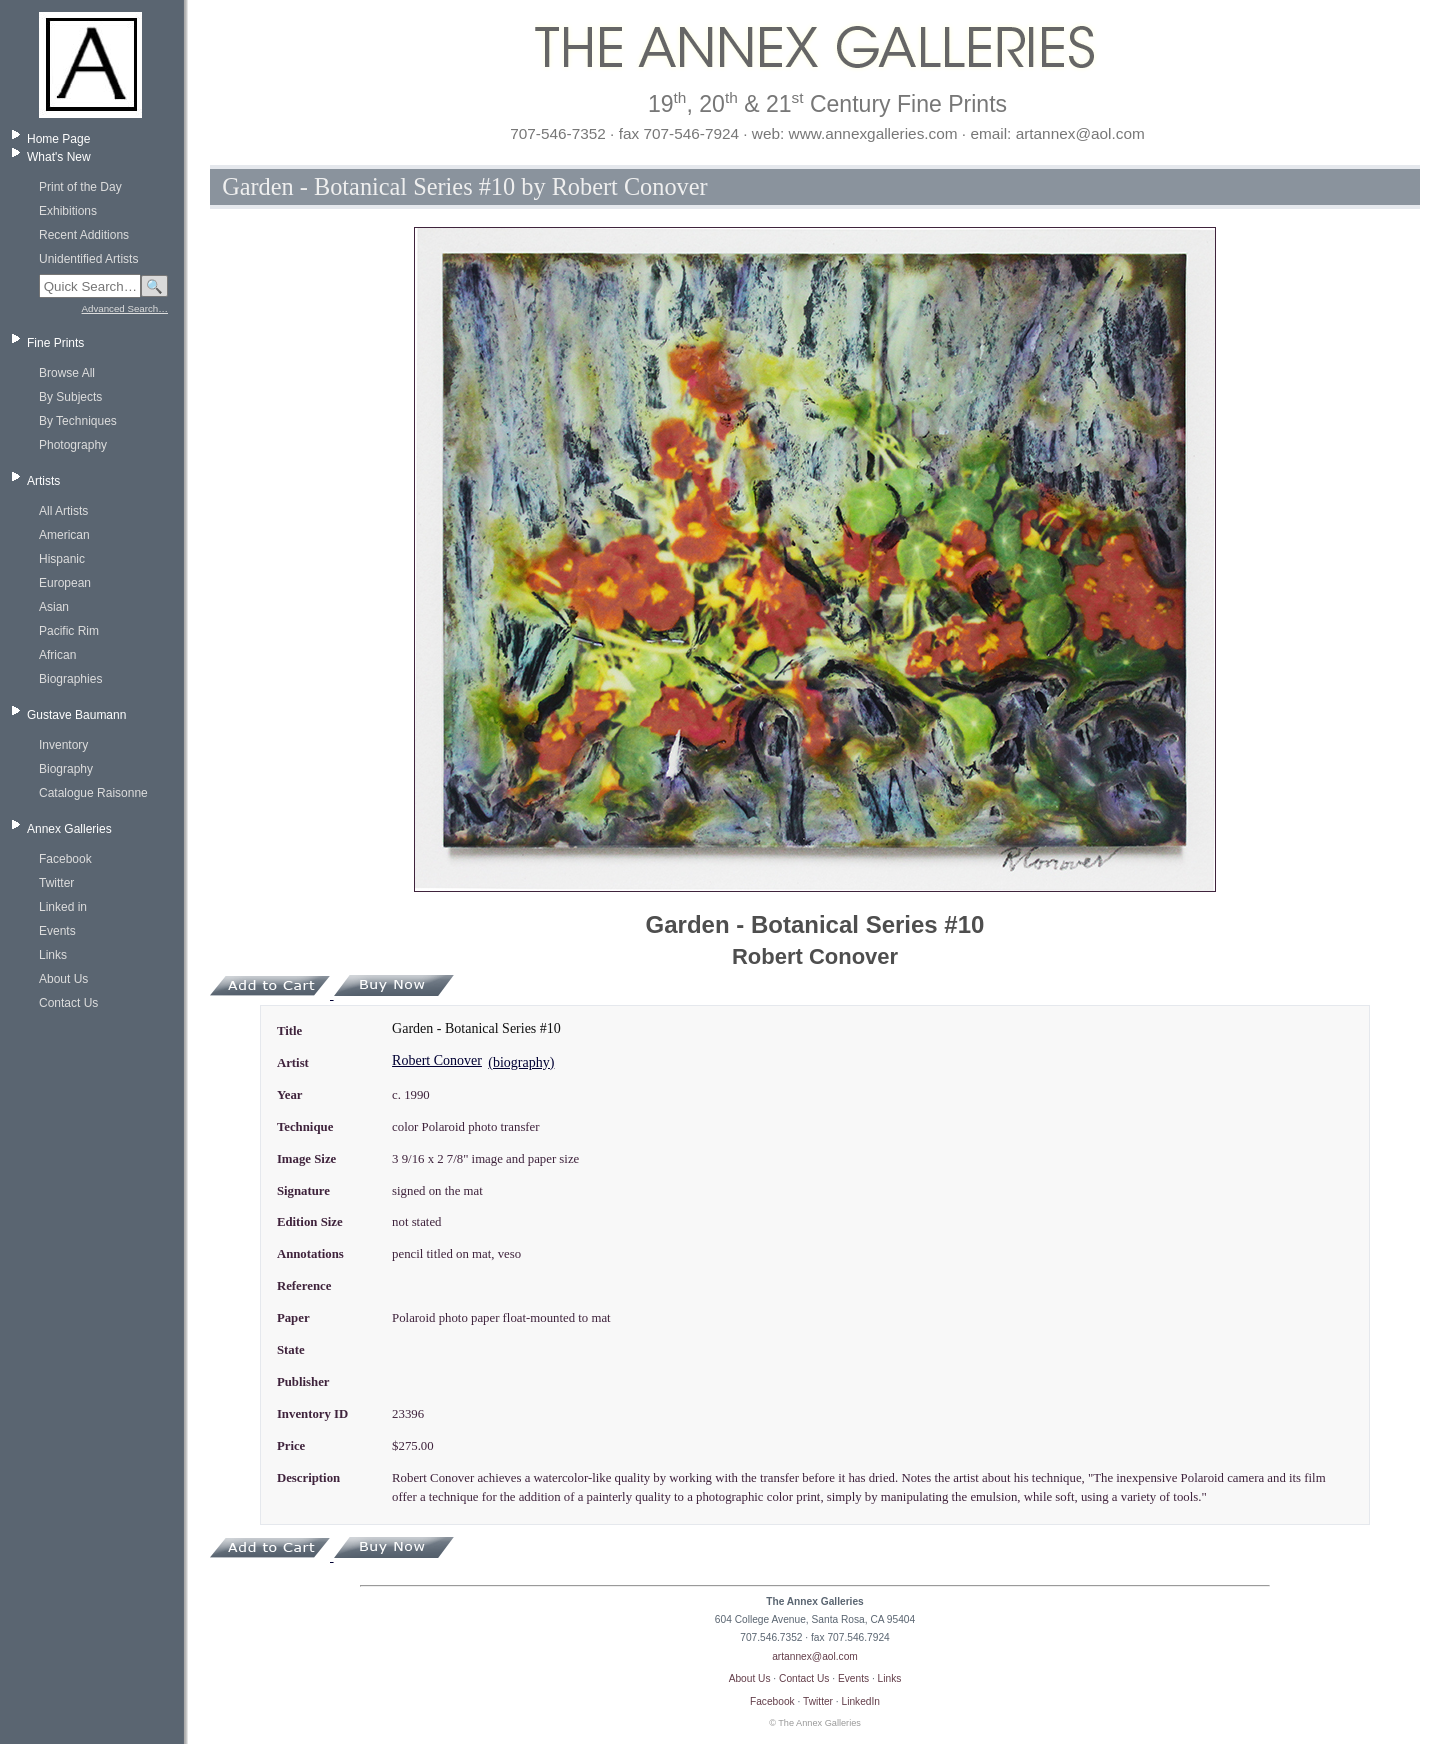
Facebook (65, 859)
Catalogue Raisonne (93, 793)
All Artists (63, 511)
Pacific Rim (69, 631)
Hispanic (62, 559)
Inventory (63, 745)
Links (53, 955)
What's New (59, 157)
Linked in (63, 907)
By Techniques (78, 421)
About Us (63, 979)
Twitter (56, 883)
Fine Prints (55, 343)
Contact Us (68, 1003)
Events (57, 931)
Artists (43, 481)
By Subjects (70, 397)
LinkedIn (861, 1701)
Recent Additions (84, 235)
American (64, 535)
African (57, 655)
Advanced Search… (125, 308)
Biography (66, 769)
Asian (54, 607)
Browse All (67, 373)
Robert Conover (437, 1060)
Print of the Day (80, 187)
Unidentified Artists (88, 259)
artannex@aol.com (815, 1656)
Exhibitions (68, 211)
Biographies (70, 679)
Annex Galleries (69, 829)
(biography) (521, 1062)
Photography (73, 445)
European (65, 583)
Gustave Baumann (76, 715)
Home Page (58, 139)
